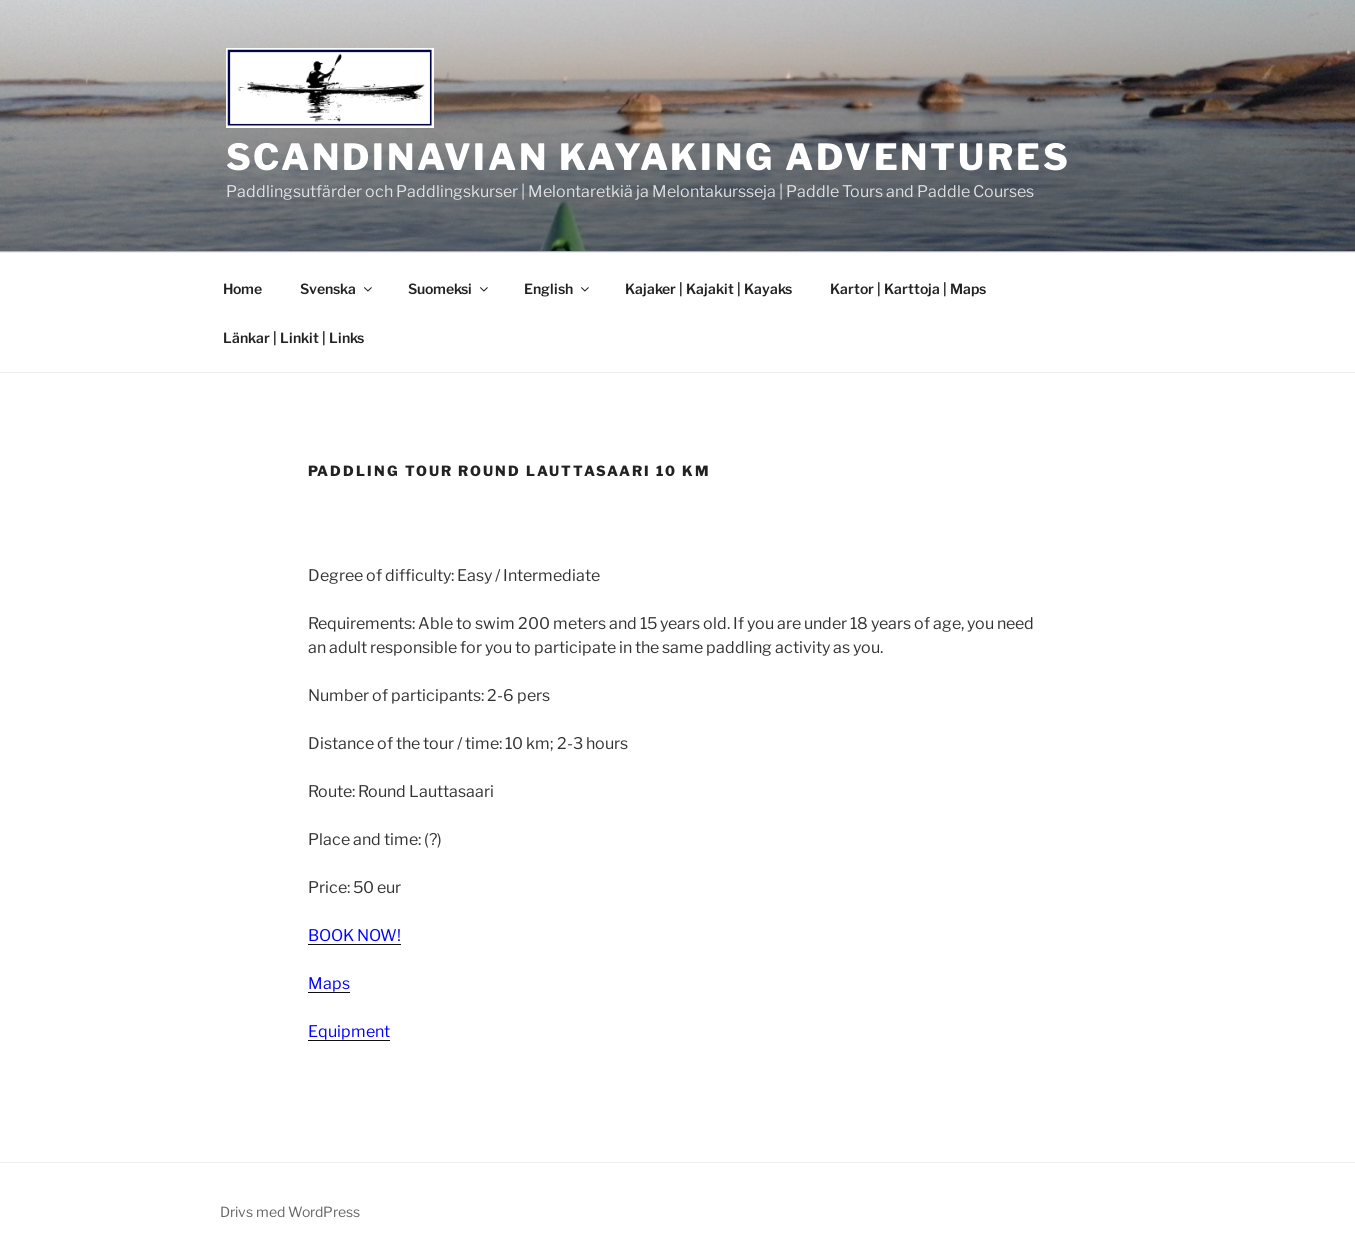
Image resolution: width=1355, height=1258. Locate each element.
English (558, 288)
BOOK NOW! (354, 935)
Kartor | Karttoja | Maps (908, 288)
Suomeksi (449, 288)
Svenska (337, 288)
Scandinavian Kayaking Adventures (648, 157)
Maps (329, 983)
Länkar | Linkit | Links (293, 337)
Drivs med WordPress (290, 1211)
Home (242, 288)
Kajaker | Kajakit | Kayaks (708, 288)
